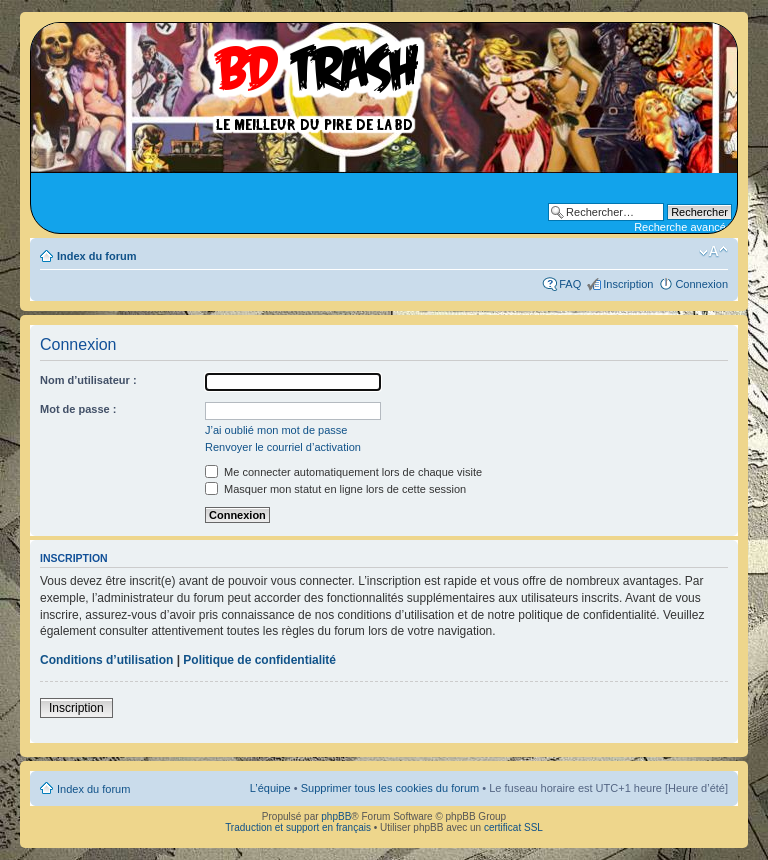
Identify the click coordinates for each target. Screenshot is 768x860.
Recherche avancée (683, 227)
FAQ (570, 284)
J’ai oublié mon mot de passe (276, 430)
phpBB (336, 816)
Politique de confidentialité (259, 660)
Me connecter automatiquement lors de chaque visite (343, 472)
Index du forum (96, 256)
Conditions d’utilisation (106, 660)
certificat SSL (513, 827)
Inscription (628, 284)
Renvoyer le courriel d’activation (283, 447)
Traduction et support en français (298, 827)
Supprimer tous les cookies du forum (390, 788)
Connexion (701, 284)
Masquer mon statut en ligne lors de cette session (335, 489)
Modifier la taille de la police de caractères (713, 252)
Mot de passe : (78, 409)
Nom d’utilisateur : (88, 380)
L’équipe (270, 788)
